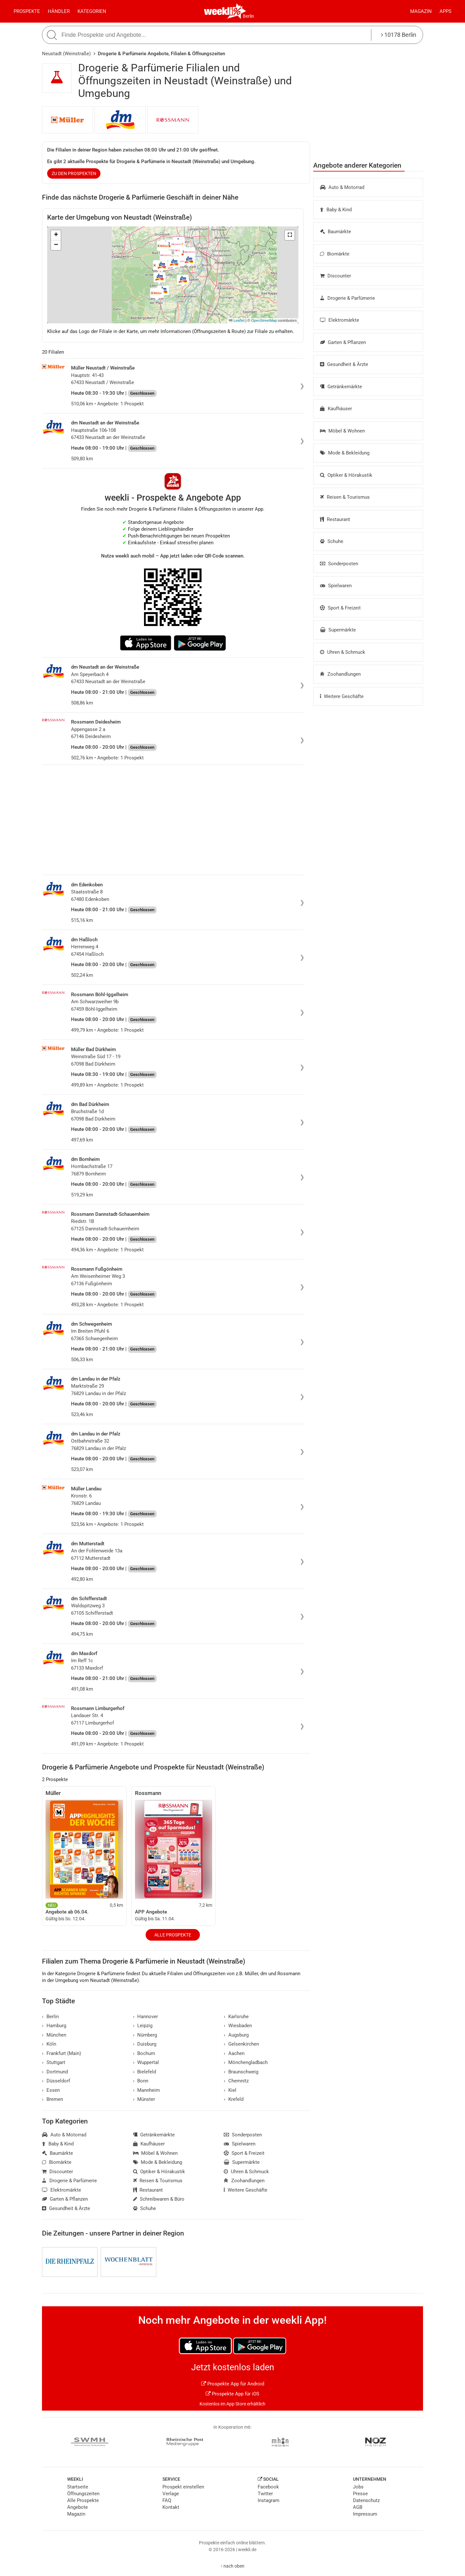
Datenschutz (366, 2500)
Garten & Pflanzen (343, 342)
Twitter (265, 2494)
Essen (51, 2090)
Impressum (365, 2514)
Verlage (170, 2494)
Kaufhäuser (336, 409)
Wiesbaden (238, 2025)
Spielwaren (336, 586)
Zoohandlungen (340, 674)
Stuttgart (53, 2062)
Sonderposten (339, 564)
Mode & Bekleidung (344, 453)
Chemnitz (236, 2081)
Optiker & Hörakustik (346, 475)
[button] (289, 235)
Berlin (248, 16)
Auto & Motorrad (342, 187)
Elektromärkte (339, 320)
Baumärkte (335, 232)
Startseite (77, 2487)
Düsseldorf (56, 2081)
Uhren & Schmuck (342, 652)
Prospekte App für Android (232, 2384)
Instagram (268, 2500)
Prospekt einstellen (183, 2487)
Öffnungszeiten (83, 2494)
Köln (49, 2044)
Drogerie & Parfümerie (347, 298)
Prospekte (27, 11)
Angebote (77, 2507)
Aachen (234, 2053)
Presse (360, 2494)
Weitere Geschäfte (342, 696)
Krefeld (233, 2099)
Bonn (141, 2081)
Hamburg (54, 2025)
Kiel (230, 2090)
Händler (59, 11)
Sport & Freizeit (340, 608)
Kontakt (170, 2507)
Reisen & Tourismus (345, 497)
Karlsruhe (236, 2016)
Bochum (144, 2053)
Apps (445, 11)
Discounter (335, 276)
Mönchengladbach (246, 2062)
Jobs (358, 2487)
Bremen (52, 2099)
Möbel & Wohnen (342, 431)
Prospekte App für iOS (232, 2394)
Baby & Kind (336, 210)
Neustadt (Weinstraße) (66, 54)
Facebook (268, 2487)
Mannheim (146, 2090)
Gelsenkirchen (241, 2044)
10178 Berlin (398, 34)
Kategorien (92, 11)
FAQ (166, 2500)
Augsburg (236, 2035)
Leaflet (236, 320)
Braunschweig (241, 2072)
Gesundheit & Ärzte (344, 364)
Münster (144, 2099)
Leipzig (143, 2025)
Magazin (421, 11)
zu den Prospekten (74, 173)
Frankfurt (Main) (61, 2053)
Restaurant (335, 519)
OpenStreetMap (264, 320)
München (54, 2035)
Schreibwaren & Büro (159, 2199)
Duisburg (145, 2044)
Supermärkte (338, 630)
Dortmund (55, 2072)
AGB (357, 2507)
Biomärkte (334, 254)
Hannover (145, 2016)
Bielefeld (144, 2072)
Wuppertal (146, 2062)
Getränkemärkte (341, 387)
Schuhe (331, 541)
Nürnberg (145, 2035)
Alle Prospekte (172, 1934)
